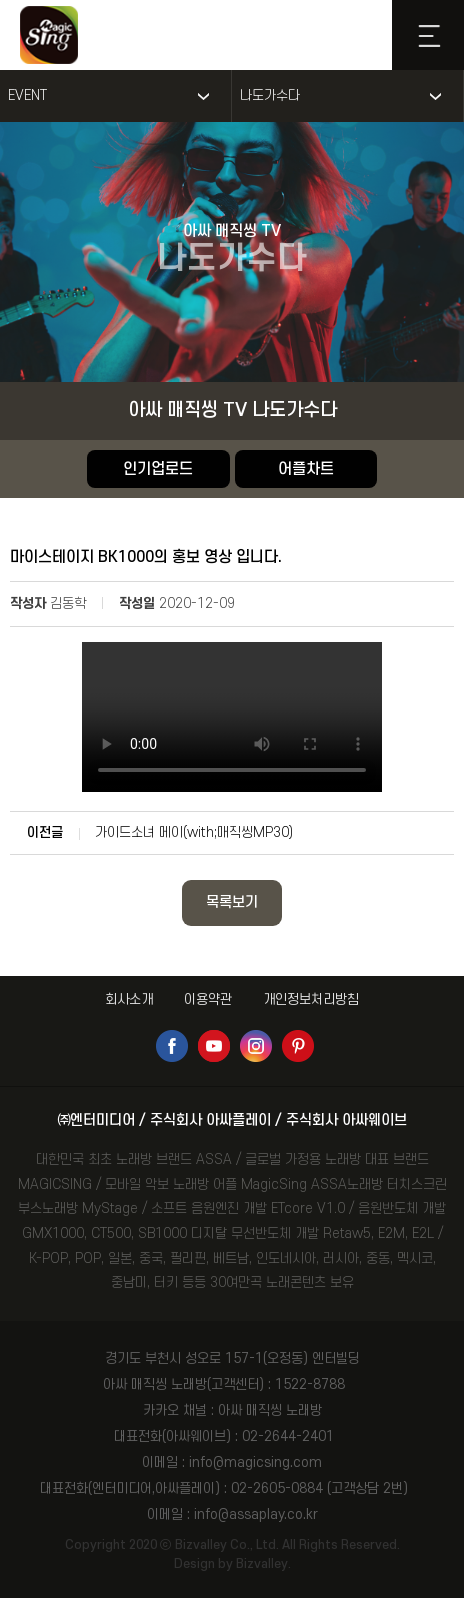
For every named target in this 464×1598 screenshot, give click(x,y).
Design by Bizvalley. (232, 1564)
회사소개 (129, 999)
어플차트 (306, 469)
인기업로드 (158, 469)
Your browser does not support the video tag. (232, 717)
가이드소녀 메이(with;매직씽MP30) (194, 832)
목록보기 (232, 902)
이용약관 (208, 999)
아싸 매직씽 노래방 (270, 1410)
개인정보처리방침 (311, 999)
